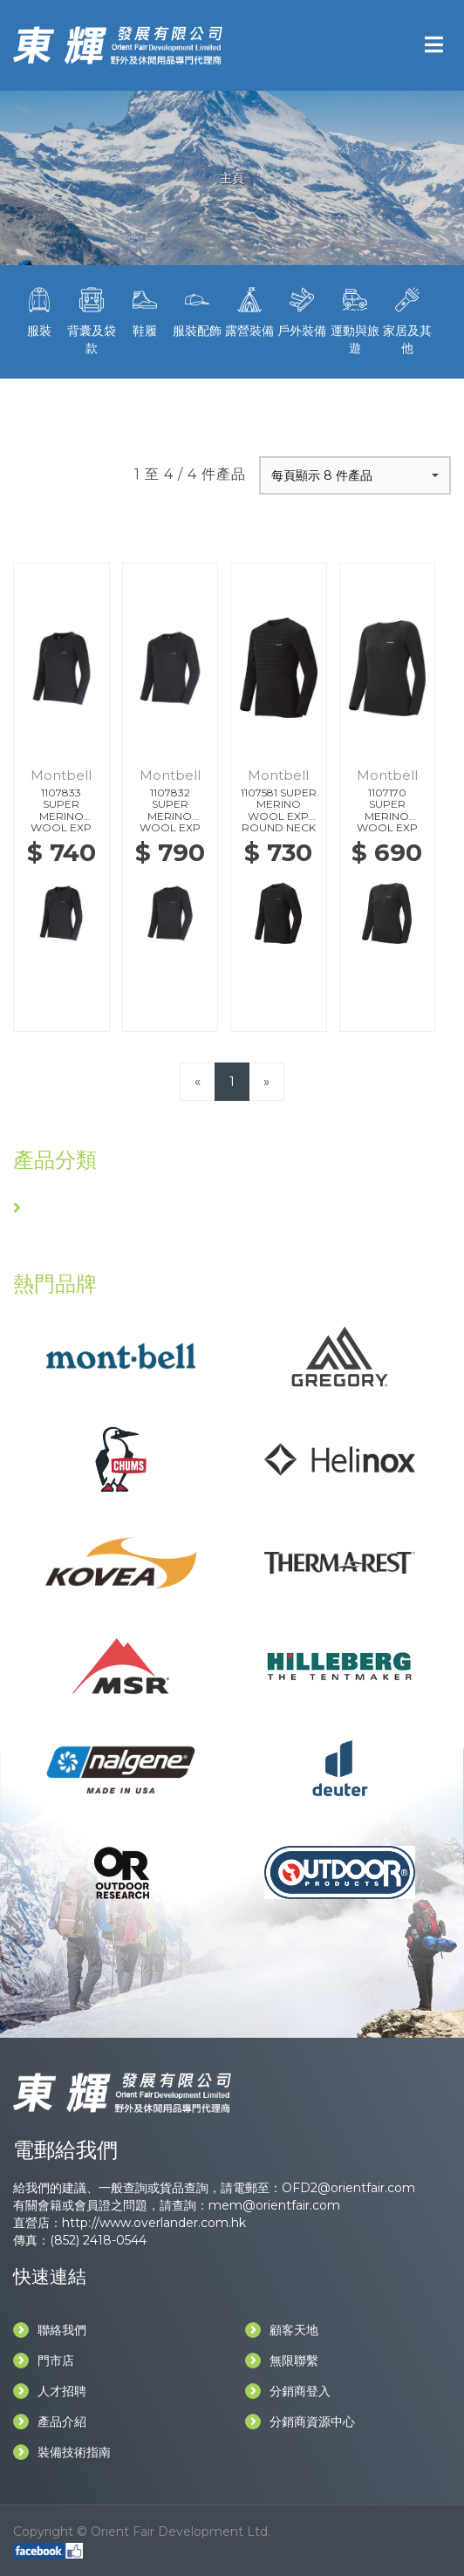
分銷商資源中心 (300, 2421)
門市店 (43, 2360)
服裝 (39, 310)
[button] (355, 475)
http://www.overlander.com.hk (154, 2223)
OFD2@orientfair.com (348, 2188)
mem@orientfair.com (274, 2205)
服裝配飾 (197, 310)
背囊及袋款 (91, 319)
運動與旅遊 (354, 319)
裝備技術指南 (62, 2452)
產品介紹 (49, 2421)
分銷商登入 (288, 2391)
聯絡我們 (49, 2330)
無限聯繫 (281, 2360)
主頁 (232, 178)
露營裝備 (249, 310)
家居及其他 (407, 319)
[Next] (266, 1081)
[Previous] (197, 1081)
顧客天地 (281, 2330)
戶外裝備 (302, 310)
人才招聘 (49, 2391)
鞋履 (144, 310)
